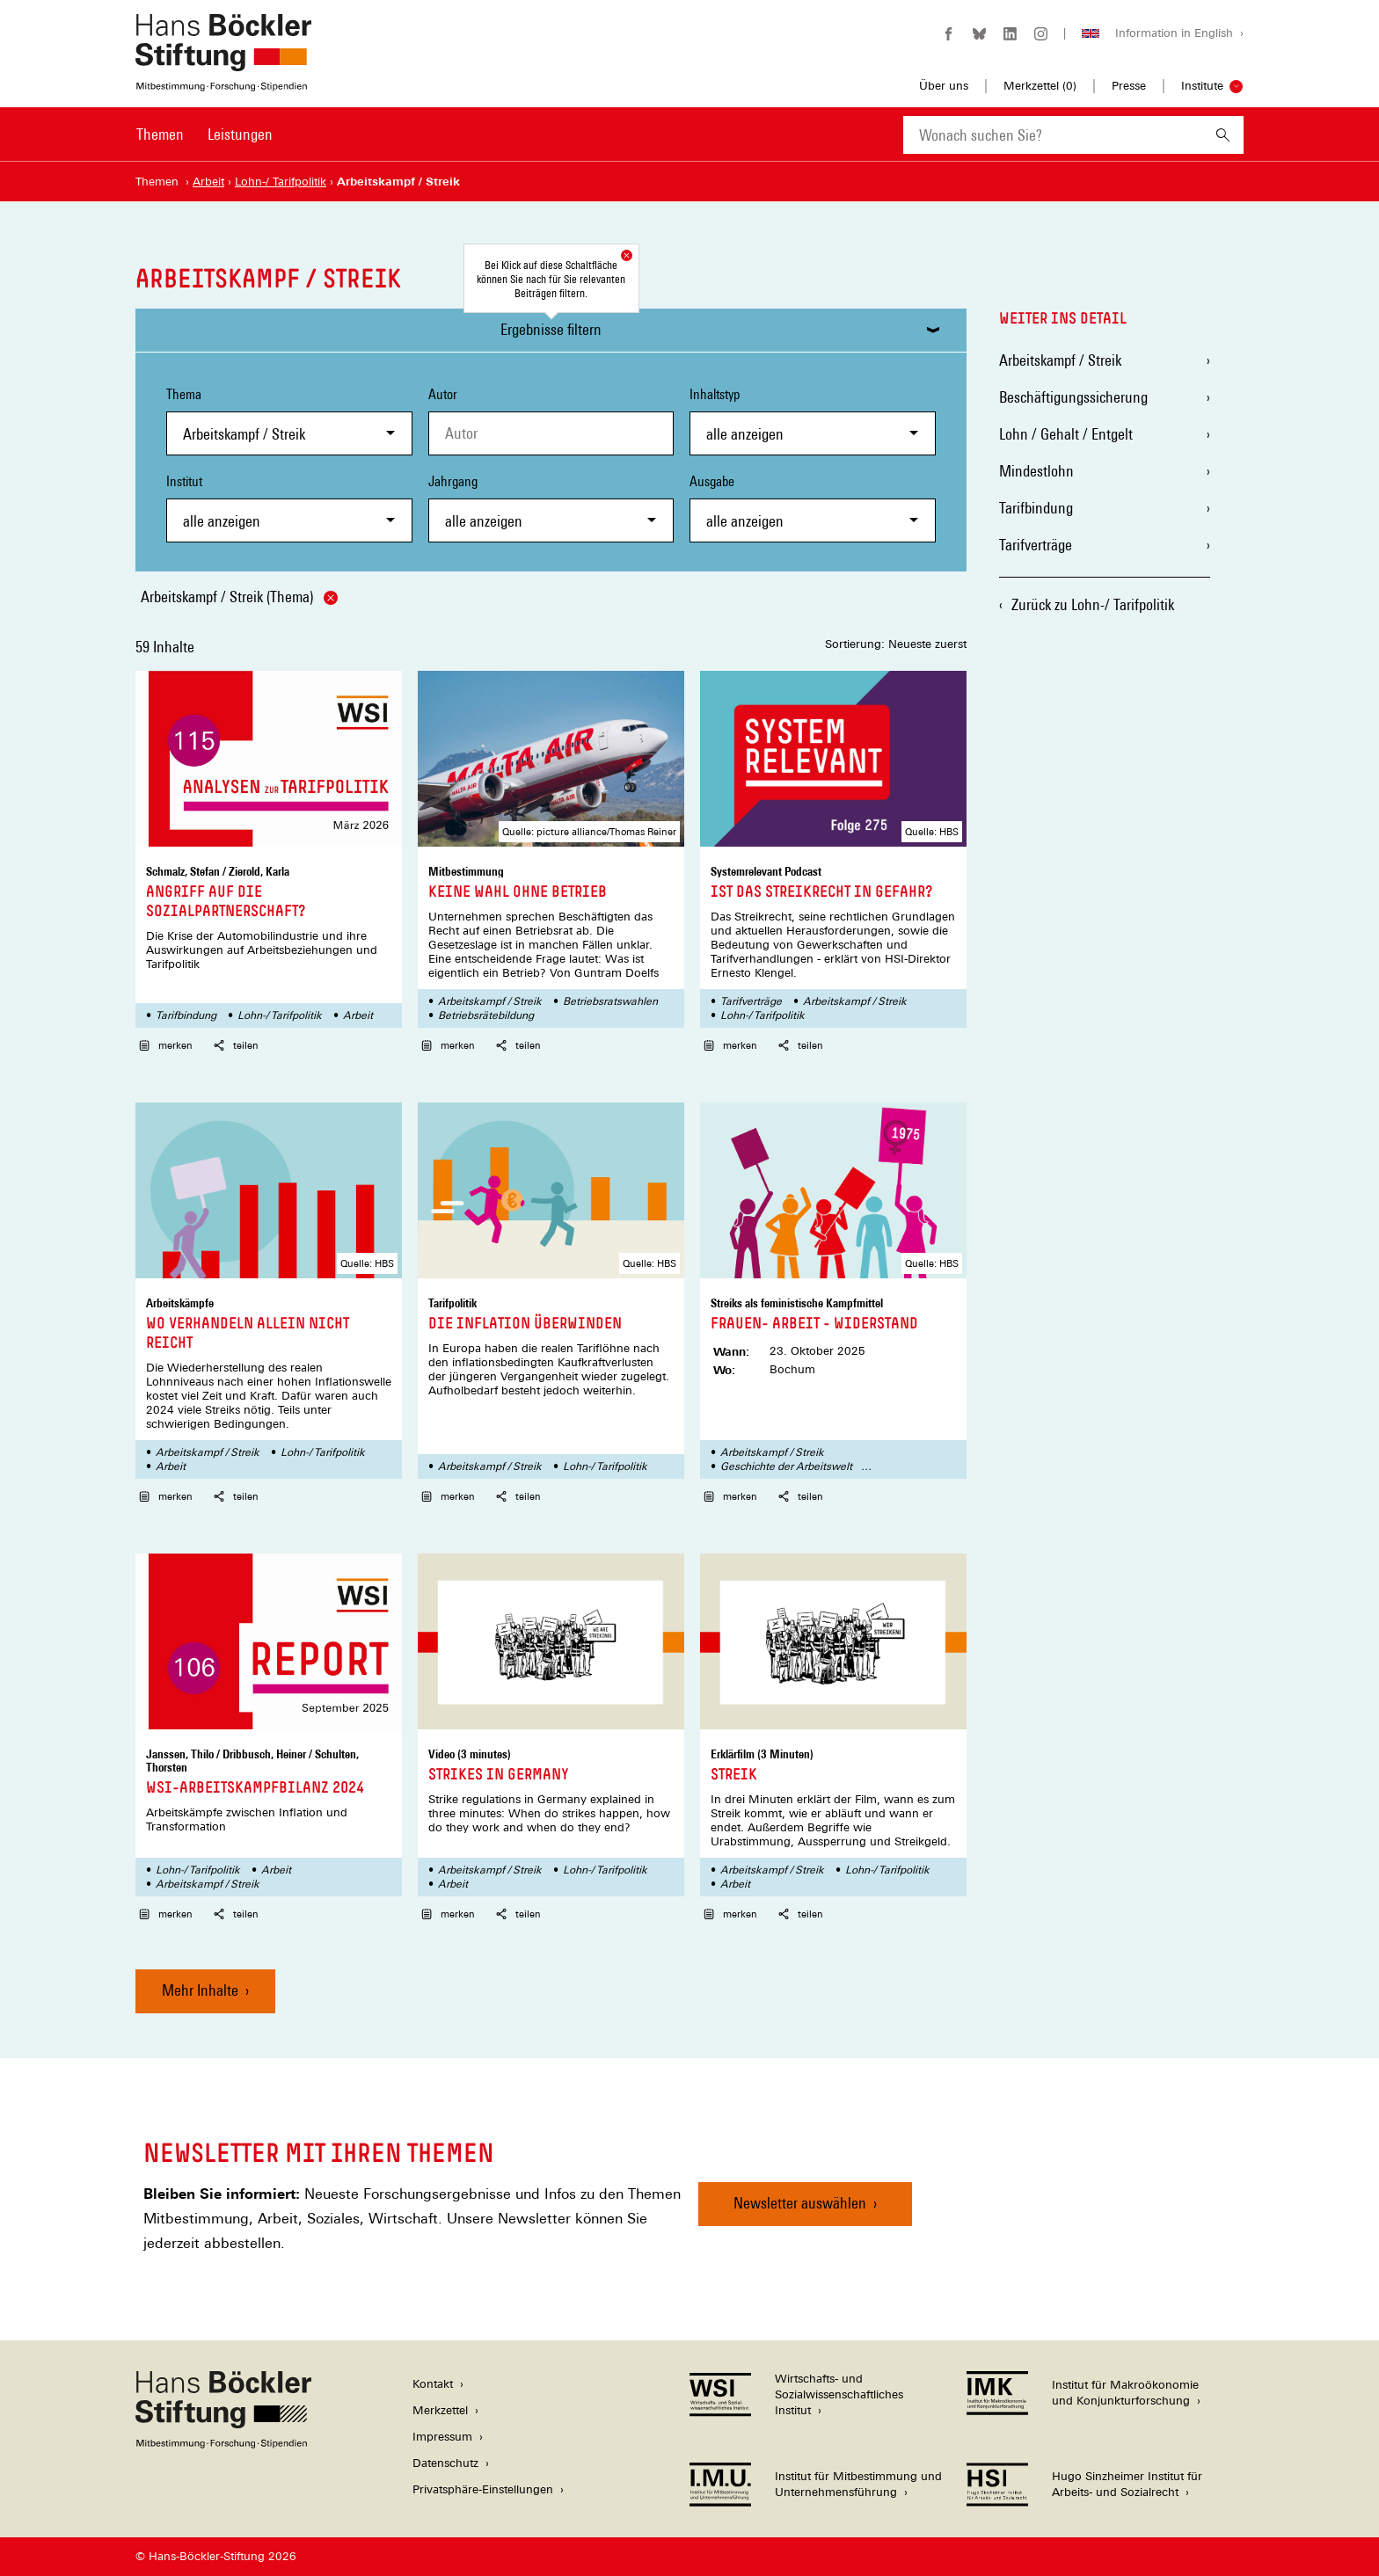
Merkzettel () (1039, 86)
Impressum (442, 2436)
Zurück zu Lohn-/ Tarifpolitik (1092, 604)
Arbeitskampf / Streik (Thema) (239, 596)
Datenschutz (445, 2463)
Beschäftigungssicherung (1073, 397)
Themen (160, 134)
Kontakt (432, 2383)
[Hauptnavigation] (204, 134)
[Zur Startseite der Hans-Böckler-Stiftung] (223, 82)
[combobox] (1052, 135)
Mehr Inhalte (200, 1990)
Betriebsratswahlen (610, 1001)
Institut (289, 507)
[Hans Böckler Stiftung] (223, 2443)
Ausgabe (813, 507)
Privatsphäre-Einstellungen (482, 2489)
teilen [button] (236, 1045)
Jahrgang (551, 507)
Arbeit (358, 1015)
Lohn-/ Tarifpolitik (279, 1015)
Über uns (943, 85)
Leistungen (240, 134)
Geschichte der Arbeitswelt (786, 1466)
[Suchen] (1223, 135)
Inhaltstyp (813, 420)
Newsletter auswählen (799, 2203)
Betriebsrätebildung (486, 1015)
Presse (1129, 85)
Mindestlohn (1036, 471)
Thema (289, 420)
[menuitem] (160, 146)
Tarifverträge (751, 1001)
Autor (442, 394)
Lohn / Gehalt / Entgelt (1066, 434)
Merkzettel (440, 2410)
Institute (1202, 85)
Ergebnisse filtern (551, 329)
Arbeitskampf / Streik (490, 1001)
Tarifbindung (186, 1015)
